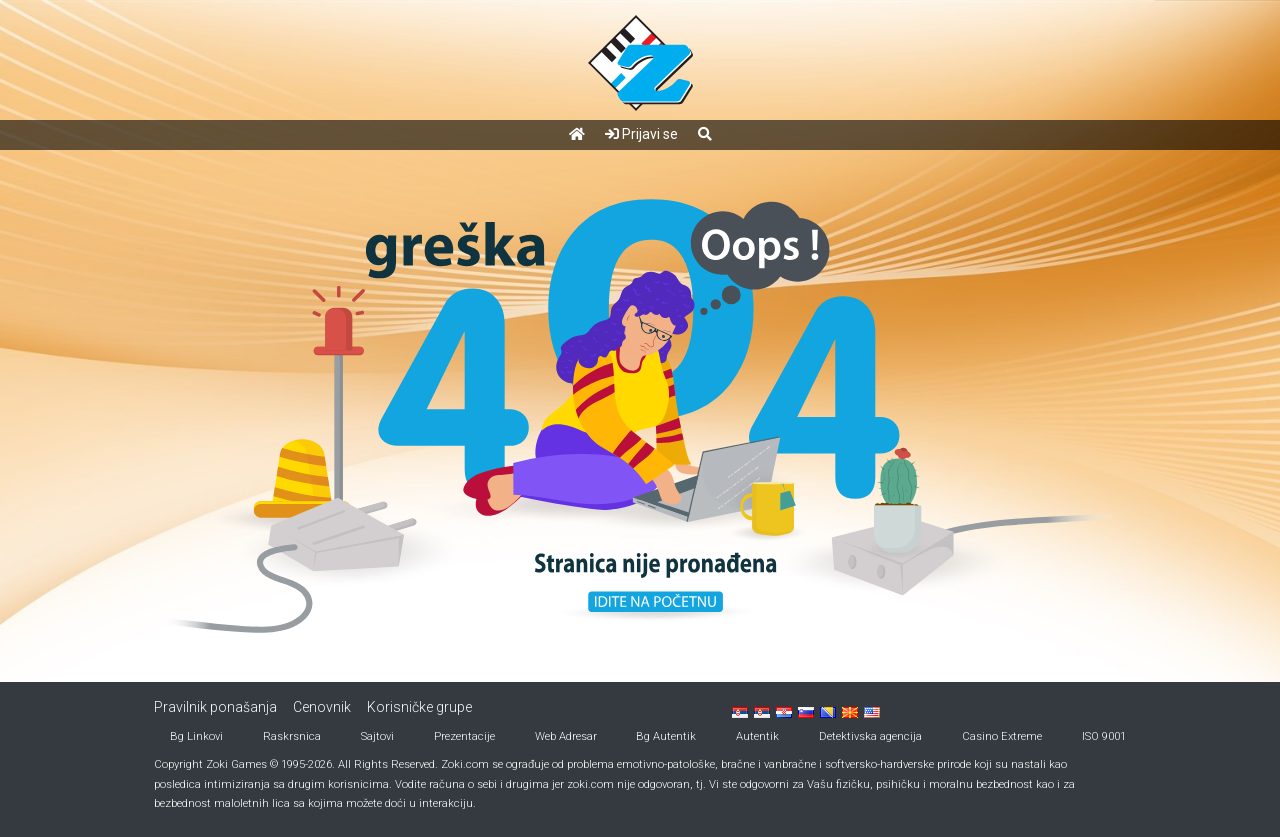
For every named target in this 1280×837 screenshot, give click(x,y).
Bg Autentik (666, 736)
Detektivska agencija (870, 736)
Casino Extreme (1002, 736)
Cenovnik (322, 707)
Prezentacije (464, 736)
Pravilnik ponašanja (215, 707)
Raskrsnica (292, 736)
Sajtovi (377, 736)
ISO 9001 (1104, 736)
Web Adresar (566, 736)
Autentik (757, 736)
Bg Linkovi (196, 736)
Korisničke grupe (419, 707)
